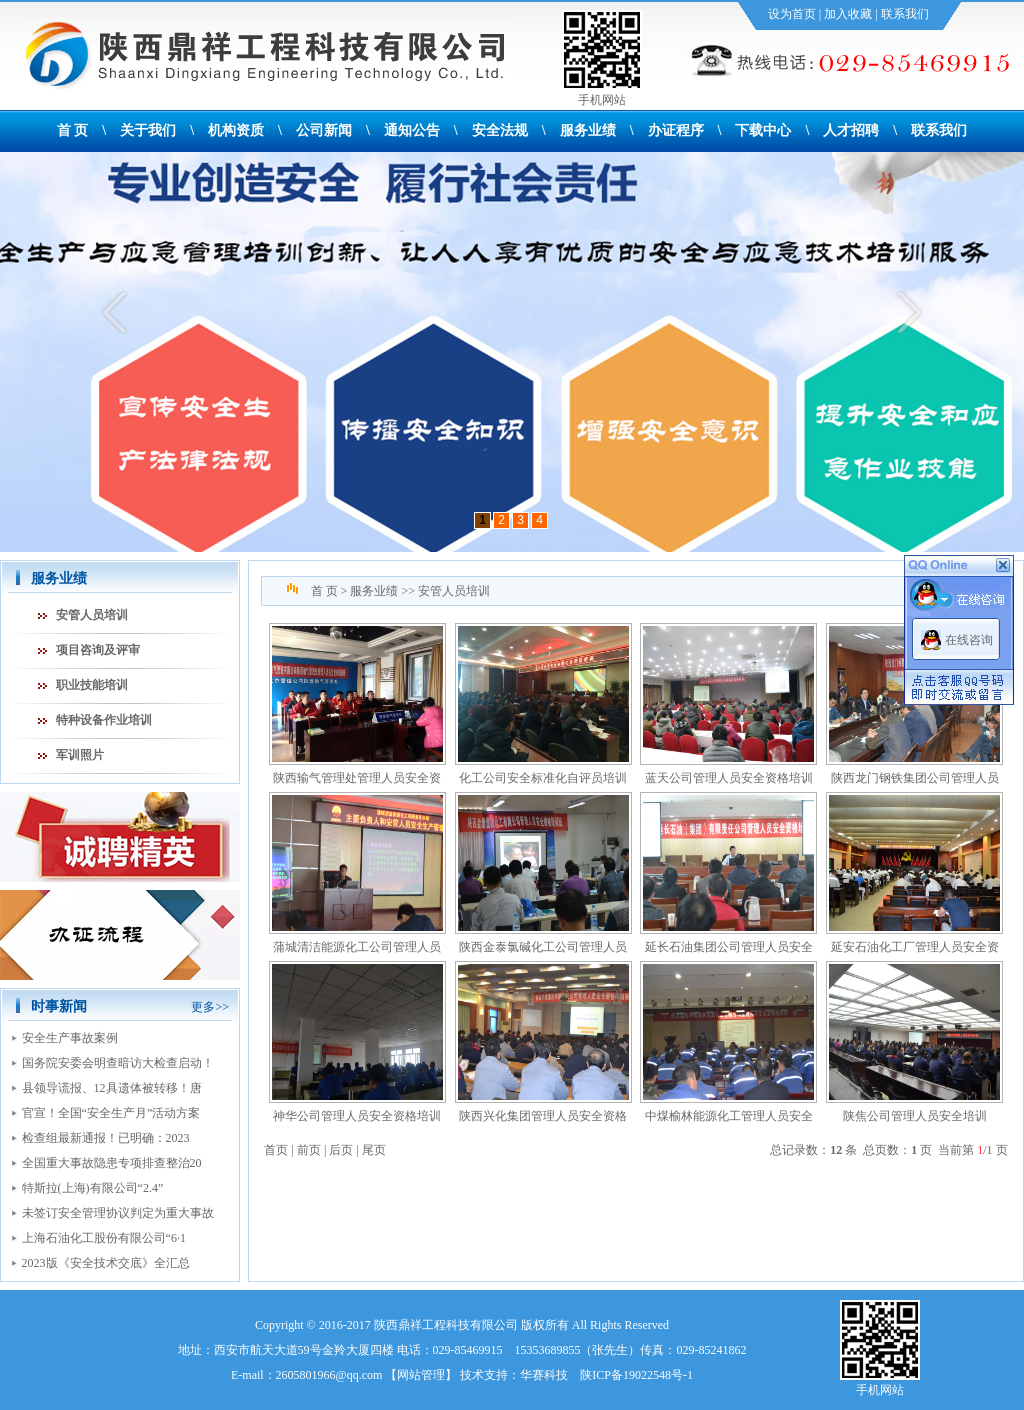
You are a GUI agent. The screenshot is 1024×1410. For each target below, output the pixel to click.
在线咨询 (969, 640)
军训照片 (80, 755)
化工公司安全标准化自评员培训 (543, 778)
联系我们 (905, 14)
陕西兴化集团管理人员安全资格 (543, 1116)
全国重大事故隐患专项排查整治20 (112, 1163)
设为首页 (792, 14)
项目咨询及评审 (98, 650)
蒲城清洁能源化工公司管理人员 (357, 947)
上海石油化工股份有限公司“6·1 (104, 1238)
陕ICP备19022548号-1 (636, 1375)
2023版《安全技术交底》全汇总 (106, 1263)
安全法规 (500, 130)
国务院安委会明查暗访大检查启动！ (118, 1063)
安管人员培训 (92, 615)
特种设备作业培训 (104, 720)
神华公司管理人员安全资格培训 (357, 1116)
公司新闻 (324, 130)
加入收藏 (848, 14)
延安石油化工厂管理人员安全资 (915, 947)
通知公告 (412, 130)
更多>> (210, 1007)
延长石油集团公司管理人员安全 (729, 947)
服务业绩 (588, 130)
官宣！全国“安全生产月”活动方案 (111, 1113)
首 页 (73, 130)
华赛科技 (544, 1375)
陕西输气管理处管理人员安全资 (357, 778)
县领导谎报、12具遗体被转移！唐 (112, 1088)
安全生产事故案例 (70, 1038)
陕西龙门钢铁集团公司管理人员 (915, 778)
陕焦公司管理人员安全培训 (915, 1116)
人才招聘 (851, 130)
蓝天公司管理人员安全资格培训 (729, 778)
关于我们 (148, 130)
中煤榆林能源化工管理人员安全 (729, 1116)
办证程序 (676, 130)
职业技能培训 (92, 685)
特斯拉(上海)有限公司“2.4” (93, 1188)
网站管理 (421, 1375)
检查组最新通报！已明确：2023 (106, 1138)
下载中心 (763, 130)
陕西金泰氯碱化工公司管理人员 (543, 947)
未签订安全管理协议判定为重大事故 (118, 1213)
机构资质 (236, 130)
